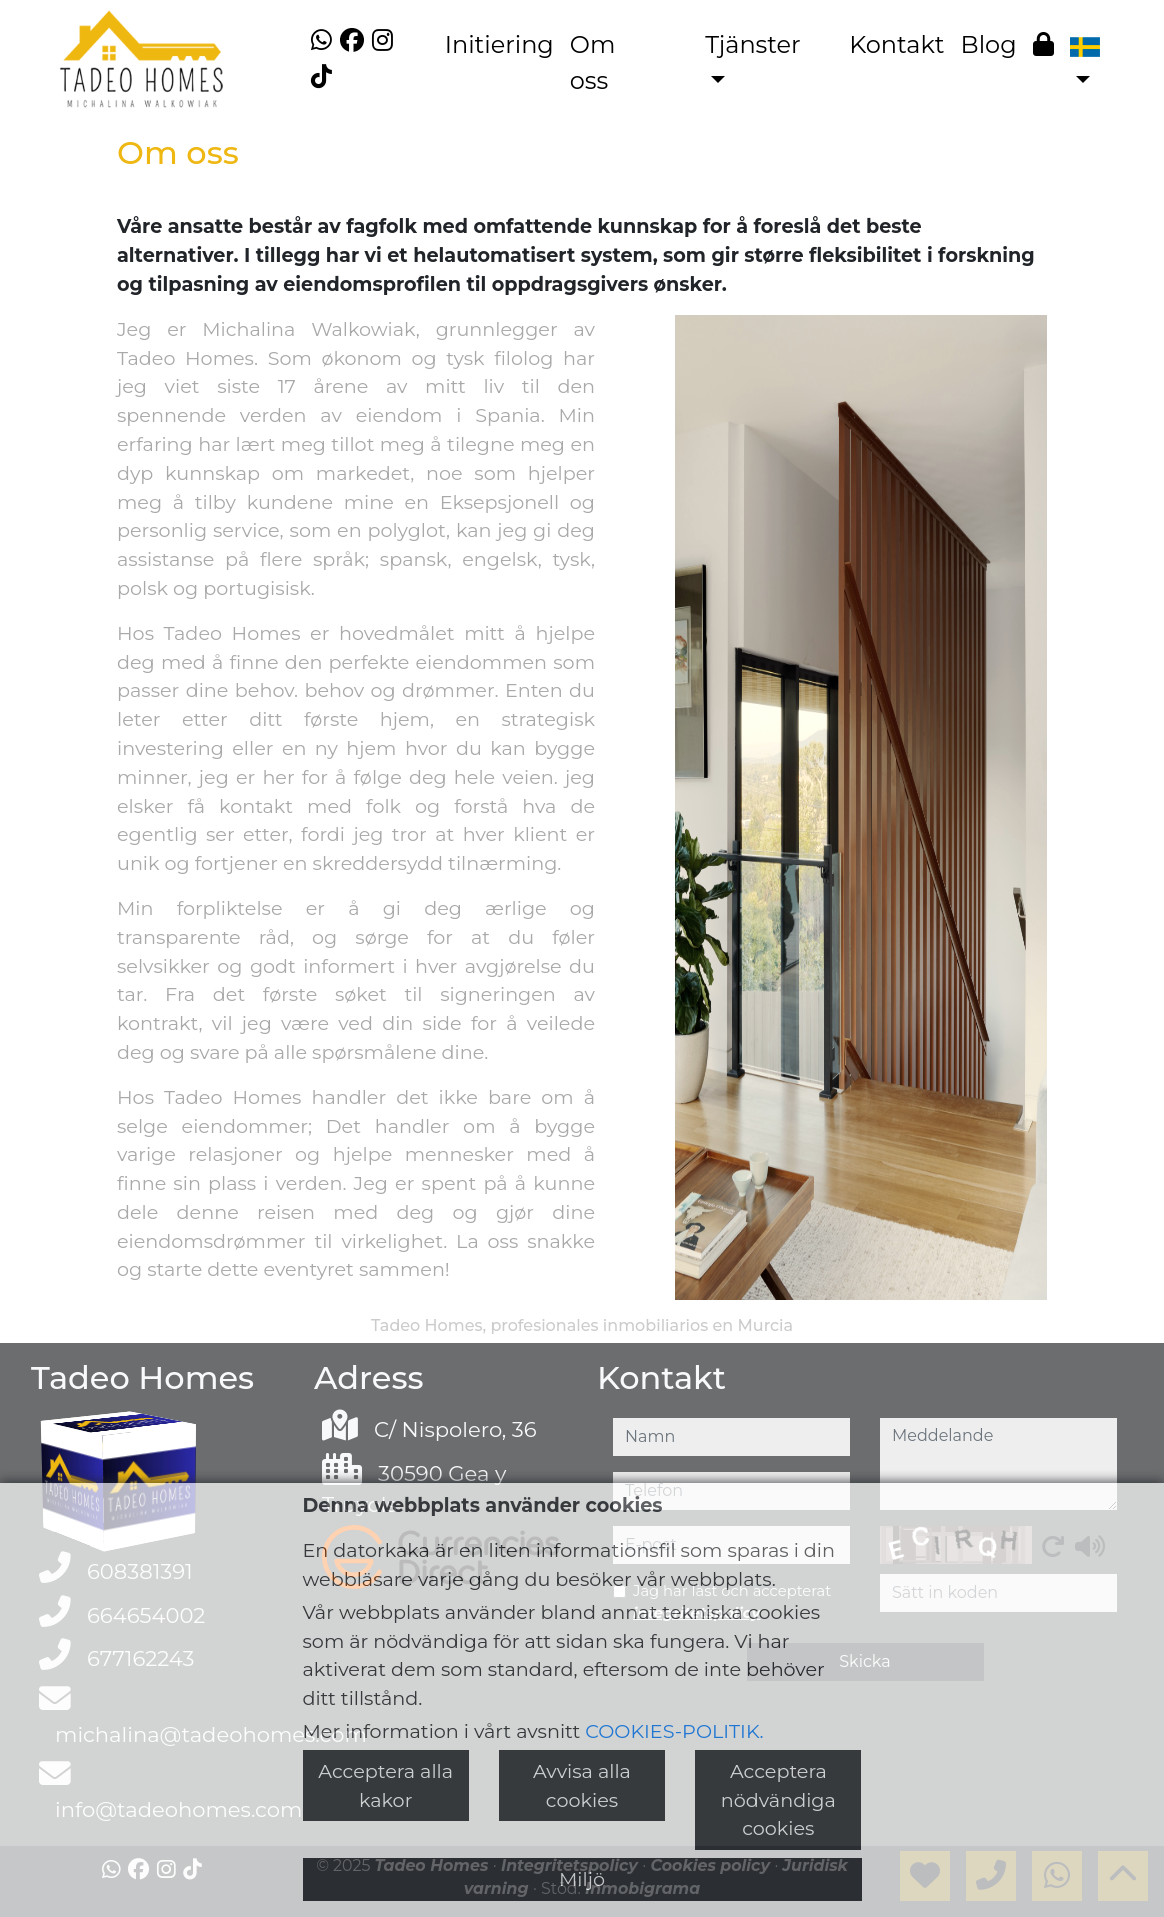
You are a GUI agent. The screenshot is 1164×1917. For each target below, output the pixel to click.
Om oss (593, 62)
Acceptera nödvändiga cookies (778, 1800)
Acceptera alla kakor (385, 1785)
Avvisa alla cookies (582, 1785)
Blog (989, 44)
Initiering (499, 44)
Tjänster (752, 44)
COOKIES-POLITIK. (674, 1731)
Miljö (582, 1879)
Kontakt (896, 44)
